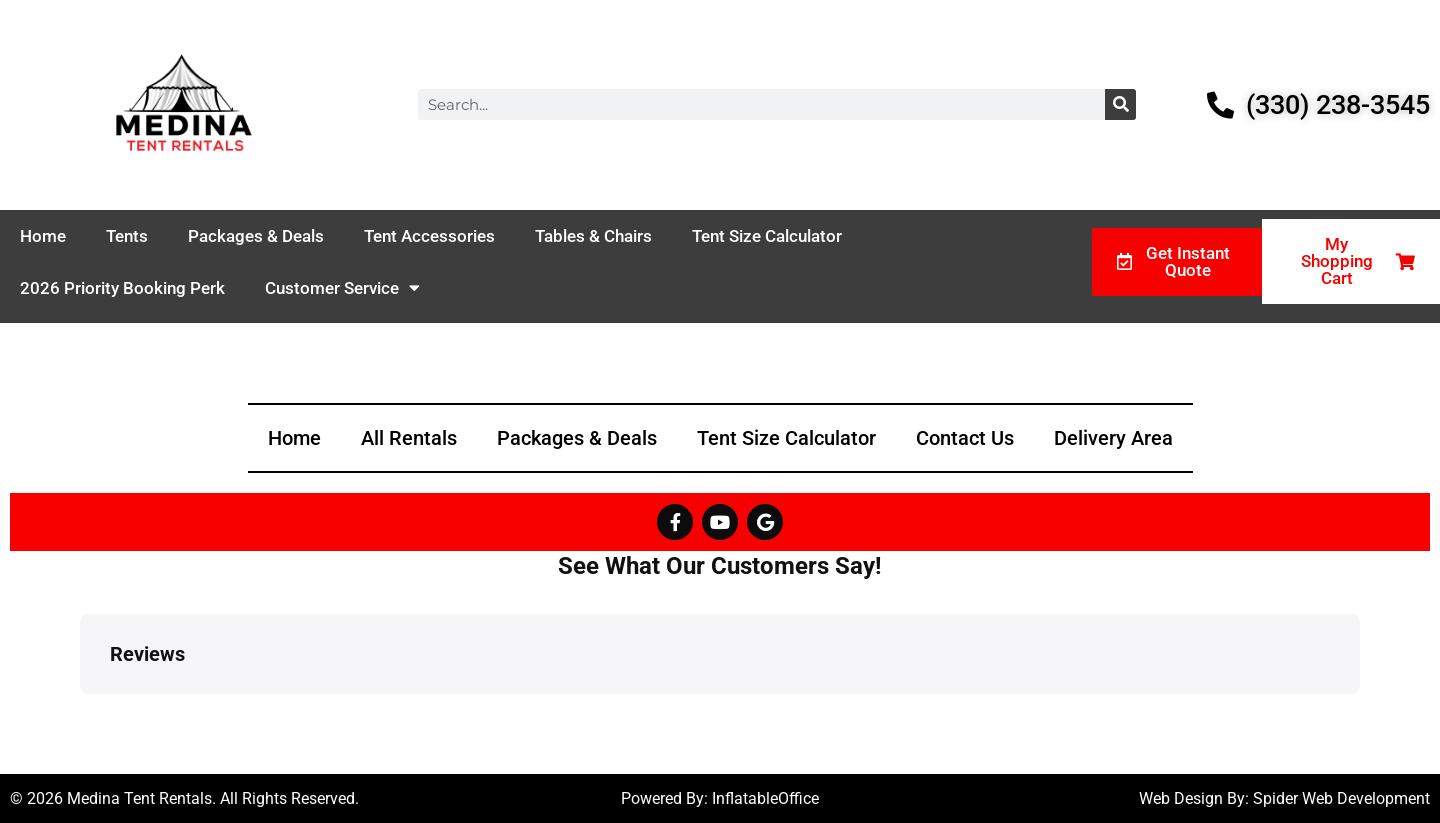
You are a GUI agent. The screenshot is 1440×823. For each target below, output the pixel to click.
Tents (127, 236)
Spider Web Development (1341, 798)
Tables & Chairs (593, 236)
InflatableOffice (765, 798)
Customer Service (342, 287)
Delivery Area (1113, 438)
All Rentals (409, 438)
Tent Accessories (429, 236)
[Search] (1120, 104)
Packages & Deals (256, 236)
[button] (80, 714)
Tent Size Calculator (767, 236)
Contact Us (965, 438)
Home (43, 236)
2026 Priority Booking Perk (122, 288)
